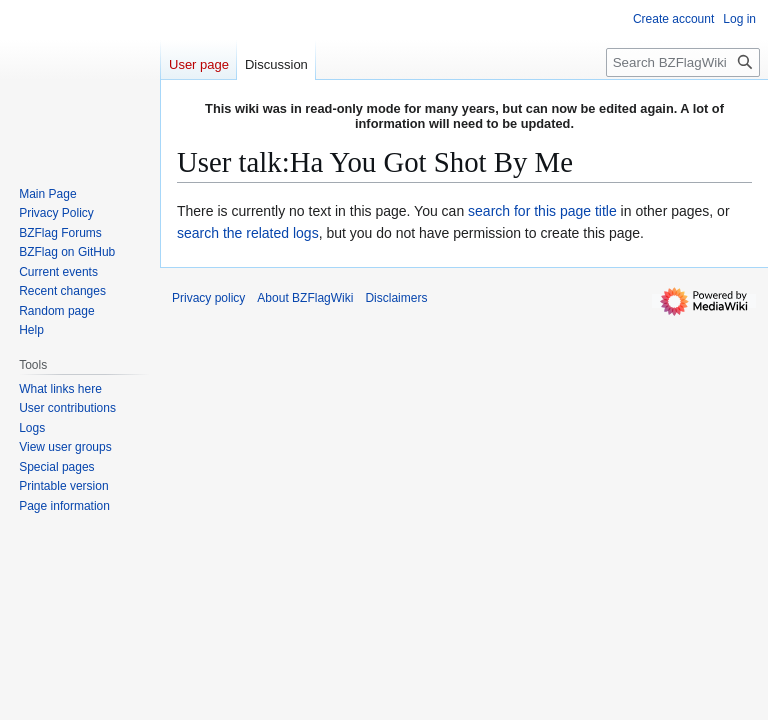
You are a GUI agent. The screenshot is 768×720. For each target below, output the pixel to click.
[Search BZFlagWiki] (683, 62)
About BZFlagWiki (305, 298)
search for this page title (542, 211)
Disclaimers (396, 298)
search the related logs (248, 233)
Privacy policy (208, 298)
